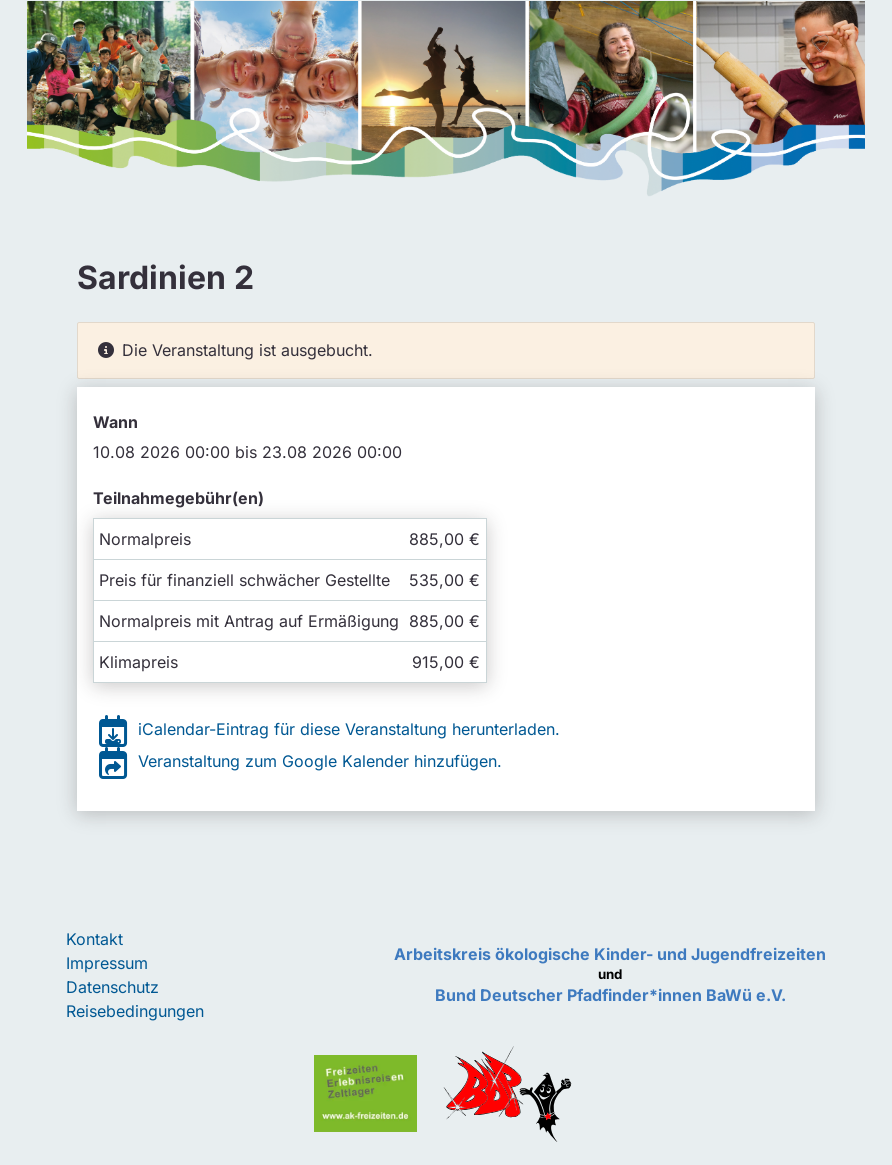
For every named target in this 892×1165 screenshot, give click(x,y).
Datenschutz (112, 987)
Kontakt (94, 939)
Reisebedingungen (135, 1011)
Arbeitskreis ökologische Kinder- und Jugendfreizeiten (610, 954)
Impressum (107, 963)
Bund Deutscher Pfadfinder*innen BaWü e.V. (610, 995)
